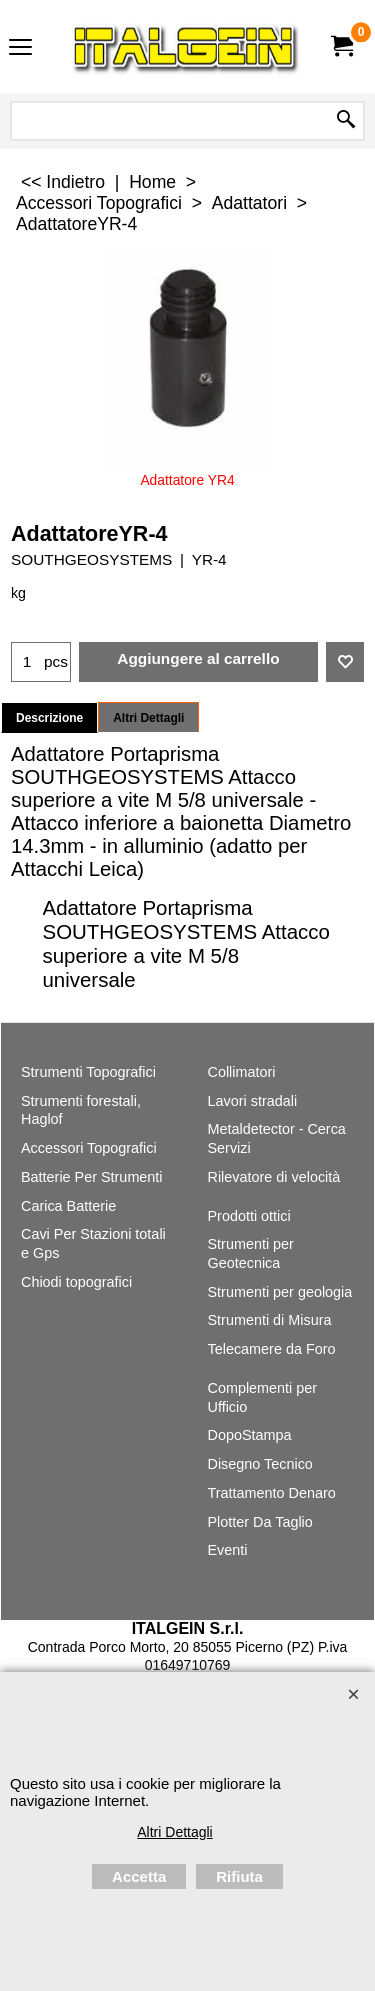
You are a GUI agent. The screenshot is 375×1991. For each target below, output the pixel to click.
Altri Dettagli (148, 718)
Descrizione (49, 718)
